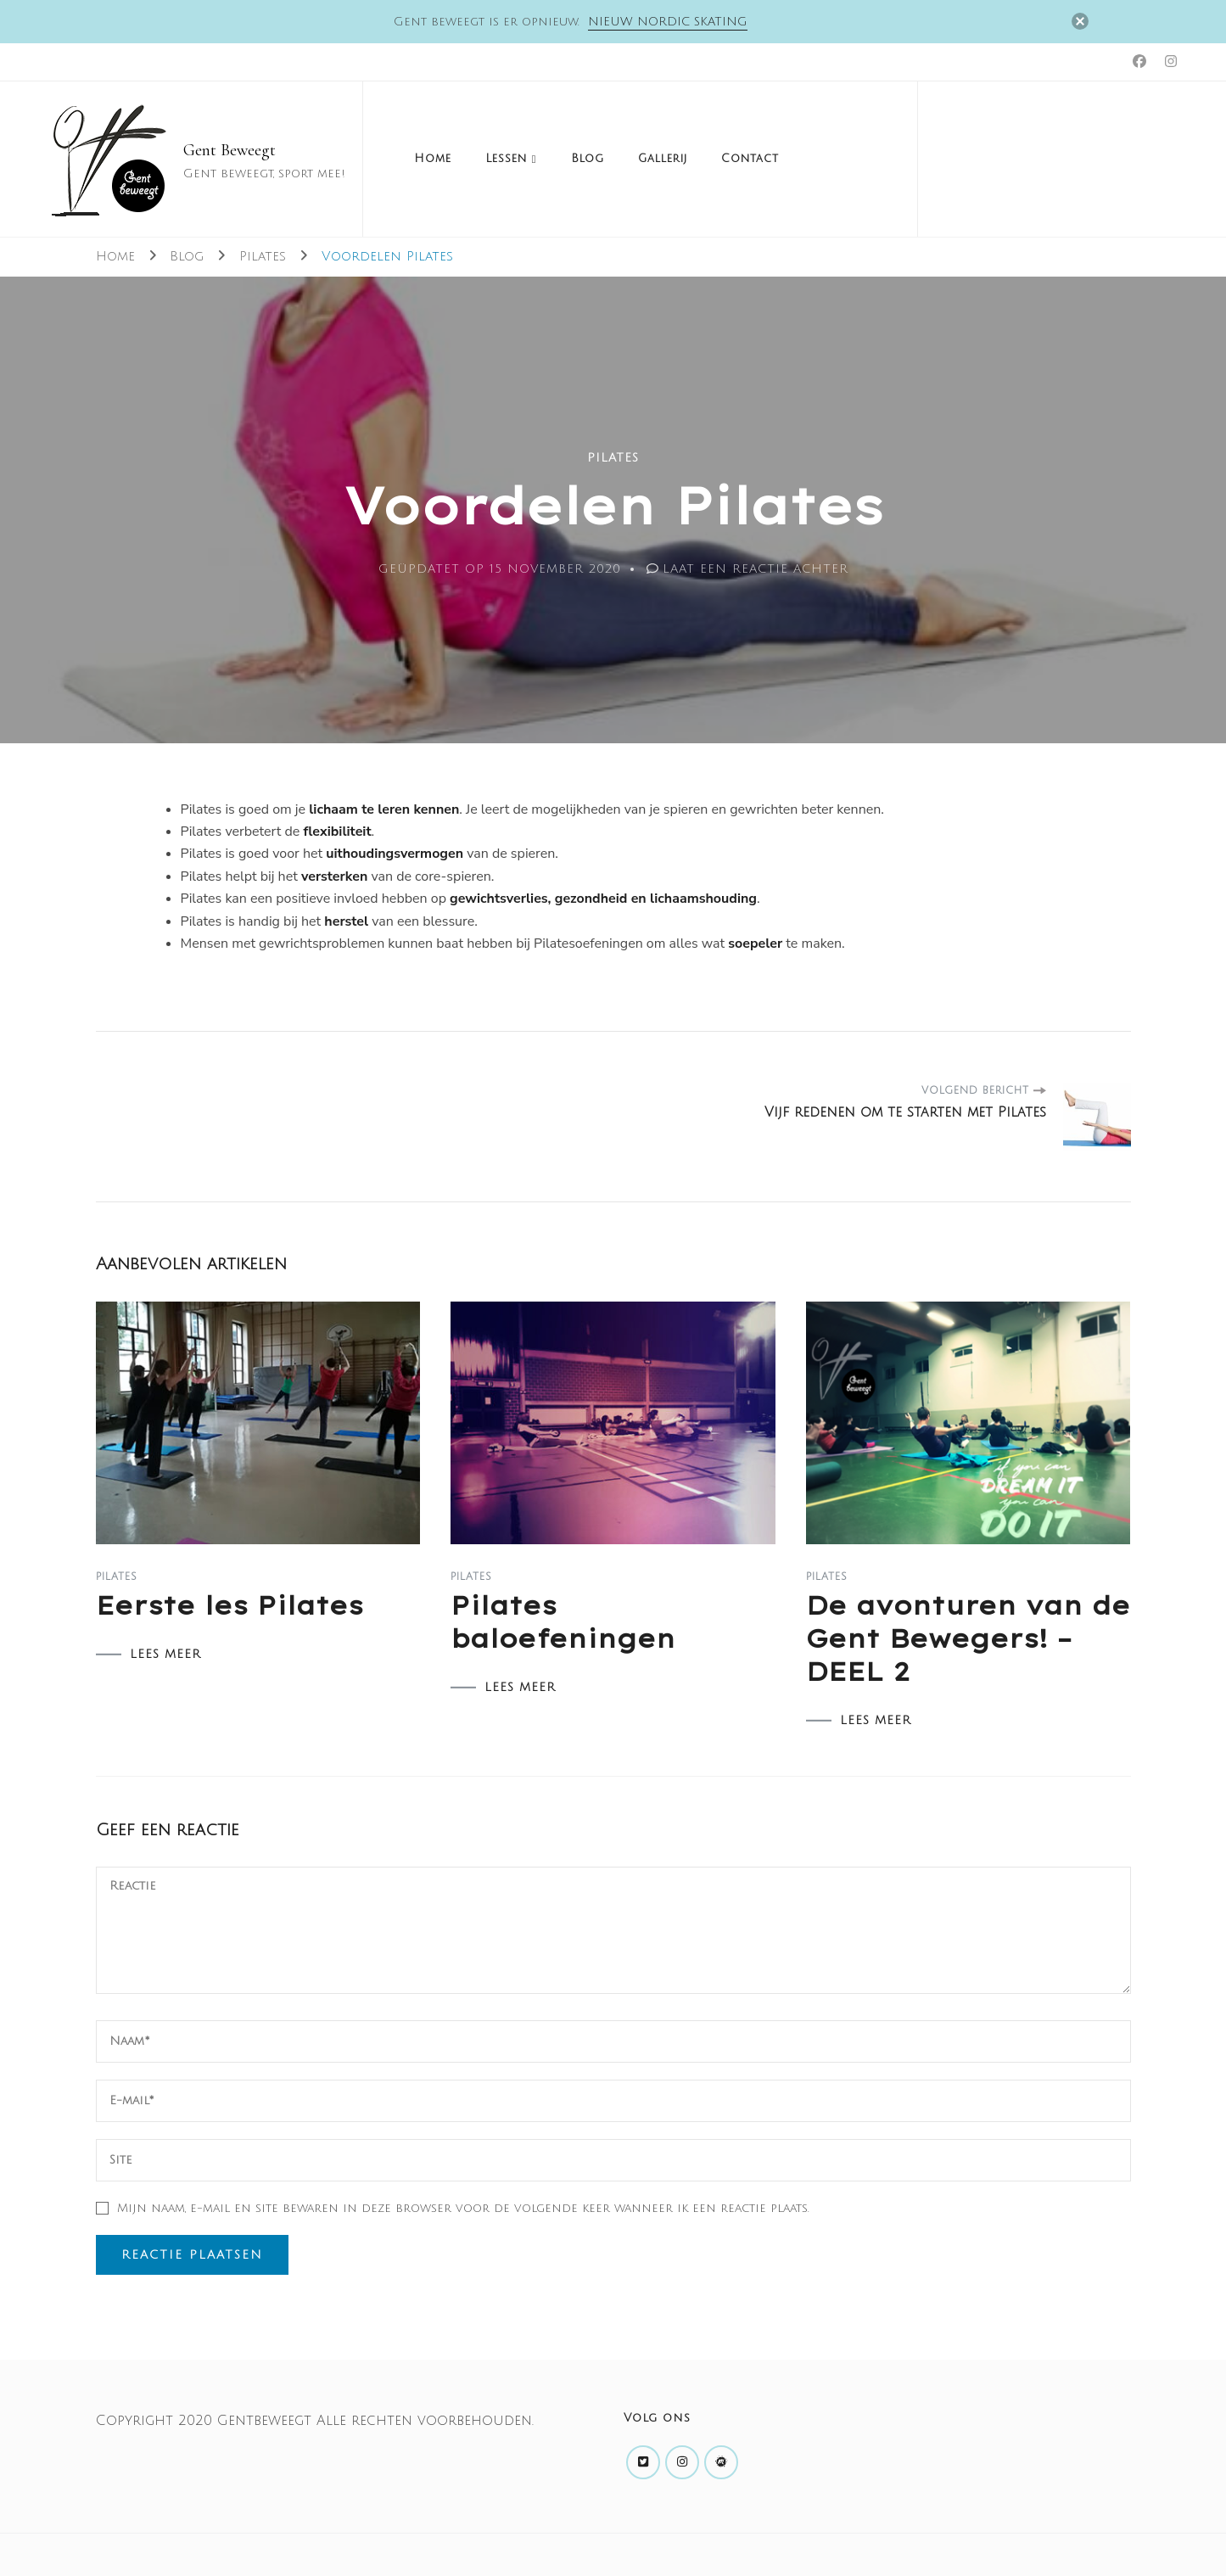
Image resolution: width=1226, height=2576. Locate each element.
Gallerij (662, 159)
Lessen (506, 159)
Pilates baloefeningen (563, 1622)
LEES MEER (165, 1654)
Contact (750, 159)
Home (432, 159)
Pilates (613, 457)
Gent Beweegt (229, 150)
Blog (587, 159)
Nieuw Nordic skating (667, 21)
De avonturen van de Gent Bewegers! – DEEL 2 (968, 1638)
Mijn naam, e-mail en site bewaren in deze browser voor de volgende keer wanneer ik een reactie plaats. (463, 2208)
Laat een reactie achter (755, 569)
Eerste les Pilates (229, 1605)
